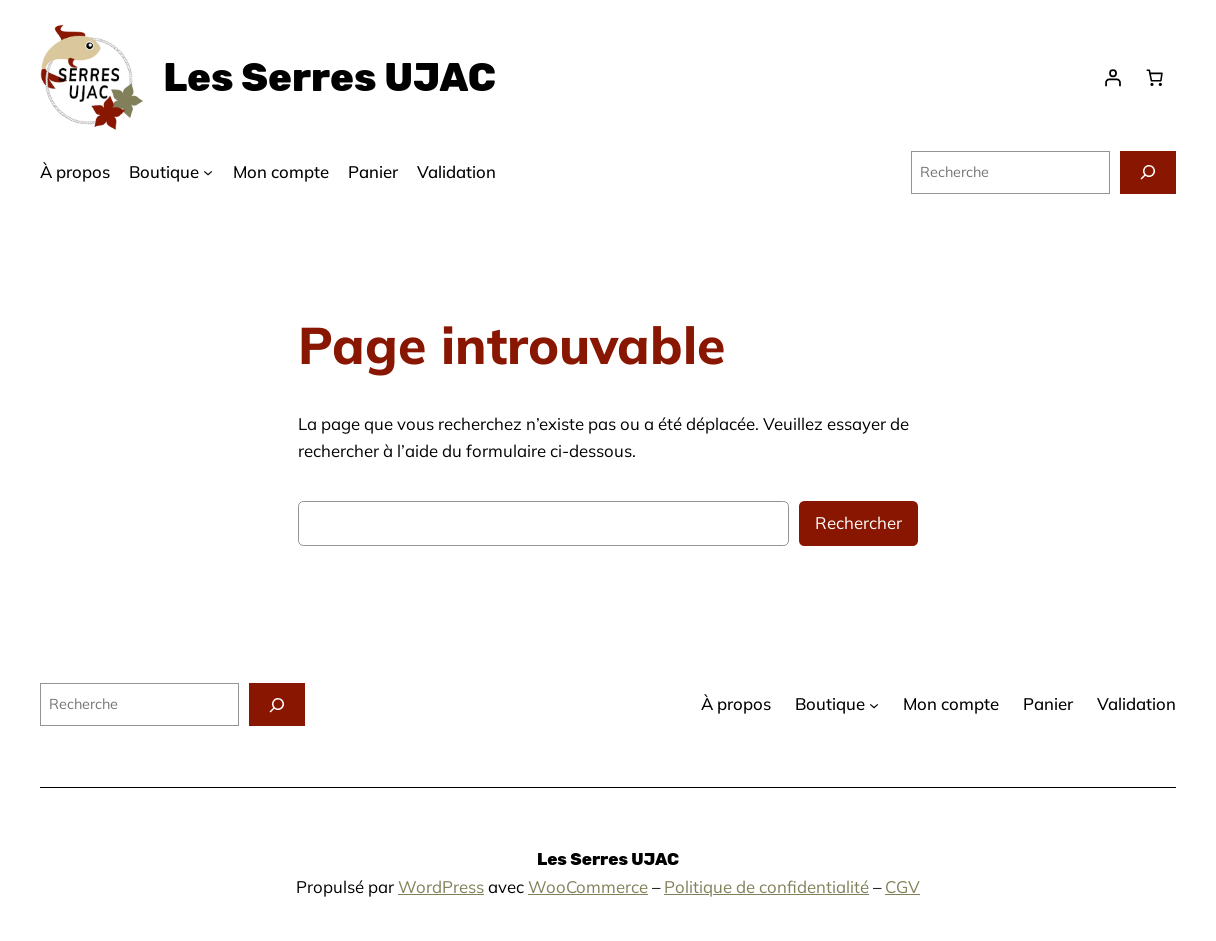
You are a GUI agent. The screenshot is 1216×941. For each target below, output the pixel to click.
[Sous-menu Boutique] (208, 172)
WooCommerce (588, 886)
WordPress (441, 886)
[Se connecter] (1113, 78)
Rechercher (858, 522)
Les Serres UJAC (329, 77)
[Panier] (1155, 78)
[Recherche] (1148, 172)
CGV (902, 886)
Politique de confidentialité (766, 886)
